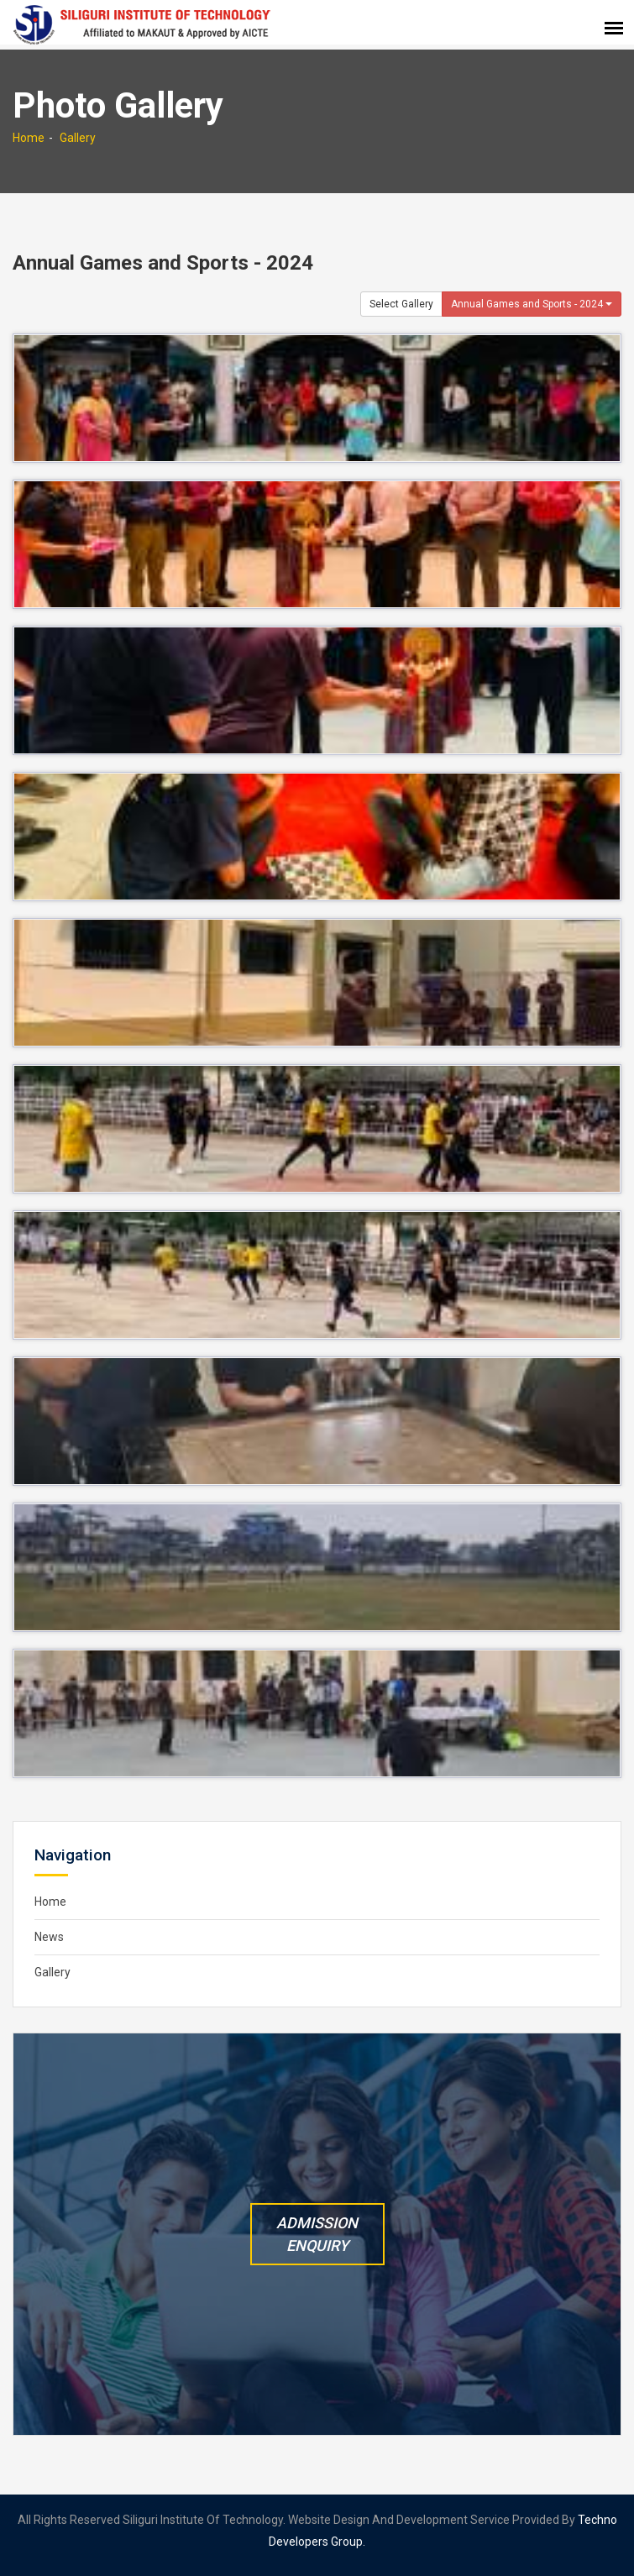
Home (29, 137)
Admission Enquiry (317, 2234)
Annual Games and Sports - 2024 (531, 304)
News (49, 1937)
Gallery (78, 137)
